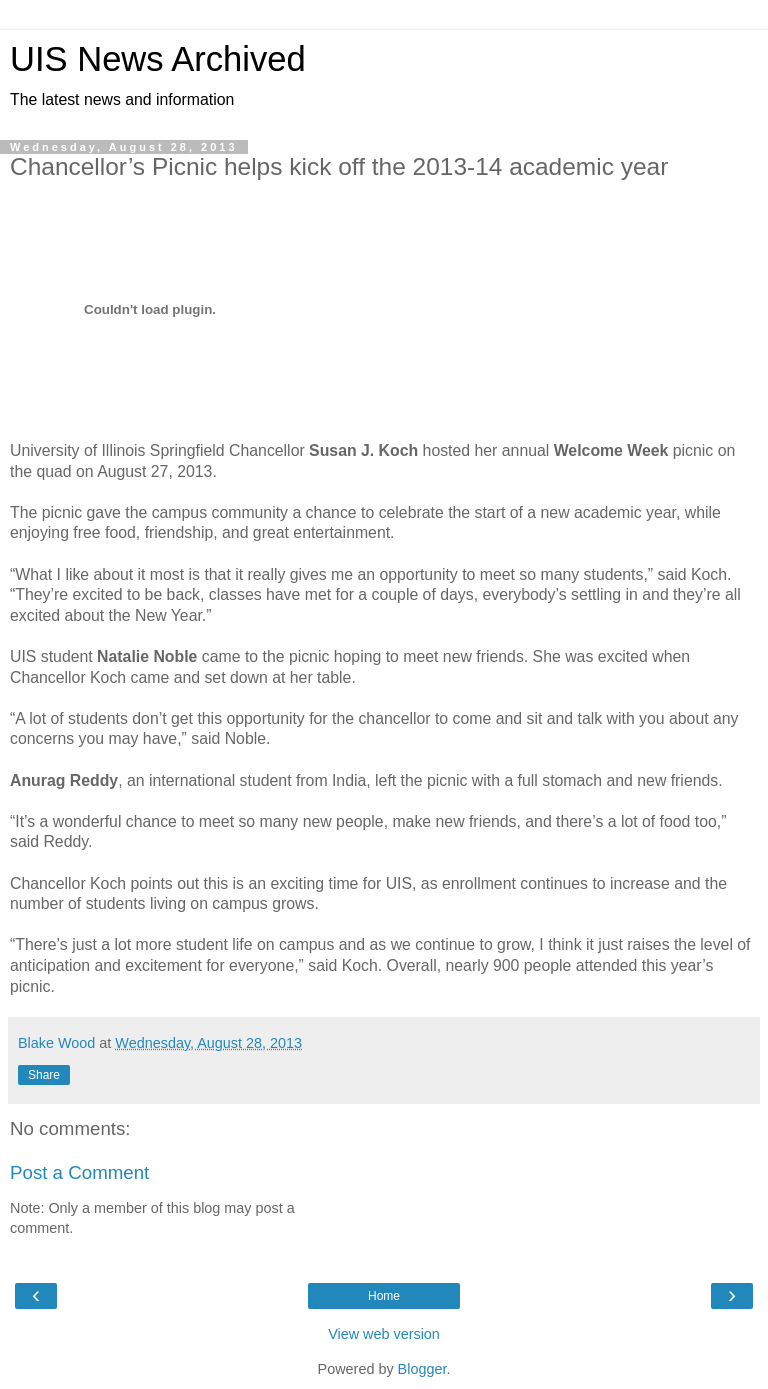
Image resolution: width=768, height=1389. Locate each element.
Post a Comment (79, 1172)
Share (44, 1075)
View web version (384, 1334)
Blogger (422, 1369)
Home (384, 1296)
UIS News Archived (158, 59)
